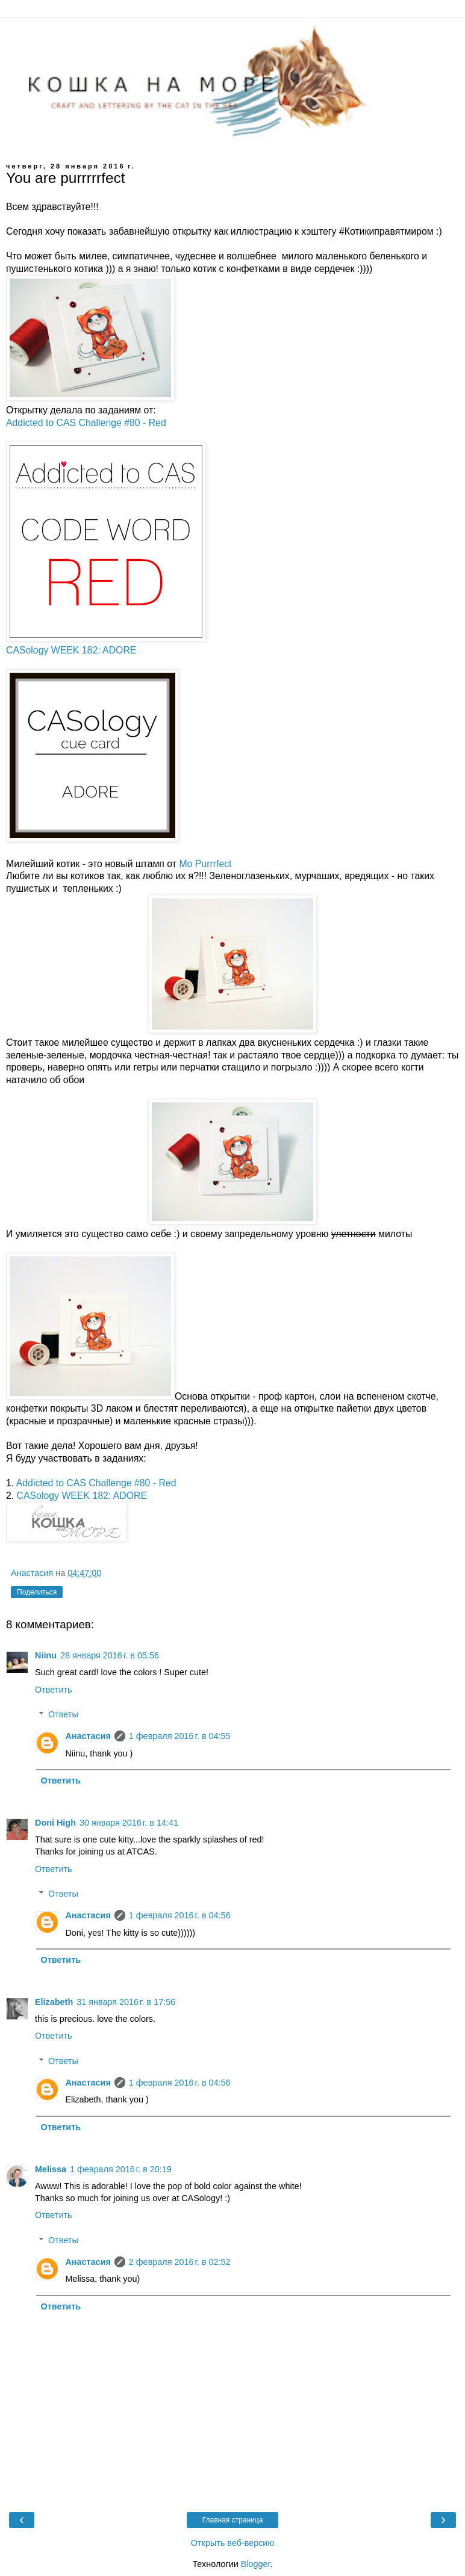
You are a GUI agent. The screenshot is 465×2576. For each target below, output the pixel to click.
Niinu (46, 1655)
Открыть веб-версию (232, 2543)
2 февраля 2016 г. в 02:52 (180, 2262)
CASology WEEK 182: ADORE (71, 650)
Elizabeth (54, 2002)
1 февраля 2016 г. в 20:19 (121, 2169)
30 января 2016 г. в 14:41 (129, 1822)
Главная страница (232, 2520)
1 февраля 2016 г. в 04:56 (180, 1915)
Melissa (50, 2169)
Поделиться (37, 1592)
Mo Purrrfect (205, 864)
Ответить (53, 1689)
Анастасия (87, 1736)
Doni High (55, 1822)
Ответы (63, 1714)
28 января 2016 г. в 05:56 (109, 1655)
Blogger (255, 2564)
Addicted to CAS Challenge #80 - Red (86, 423)
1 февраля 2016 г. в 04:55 (180, 1736)
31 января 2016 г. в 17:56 (125, 2002)
